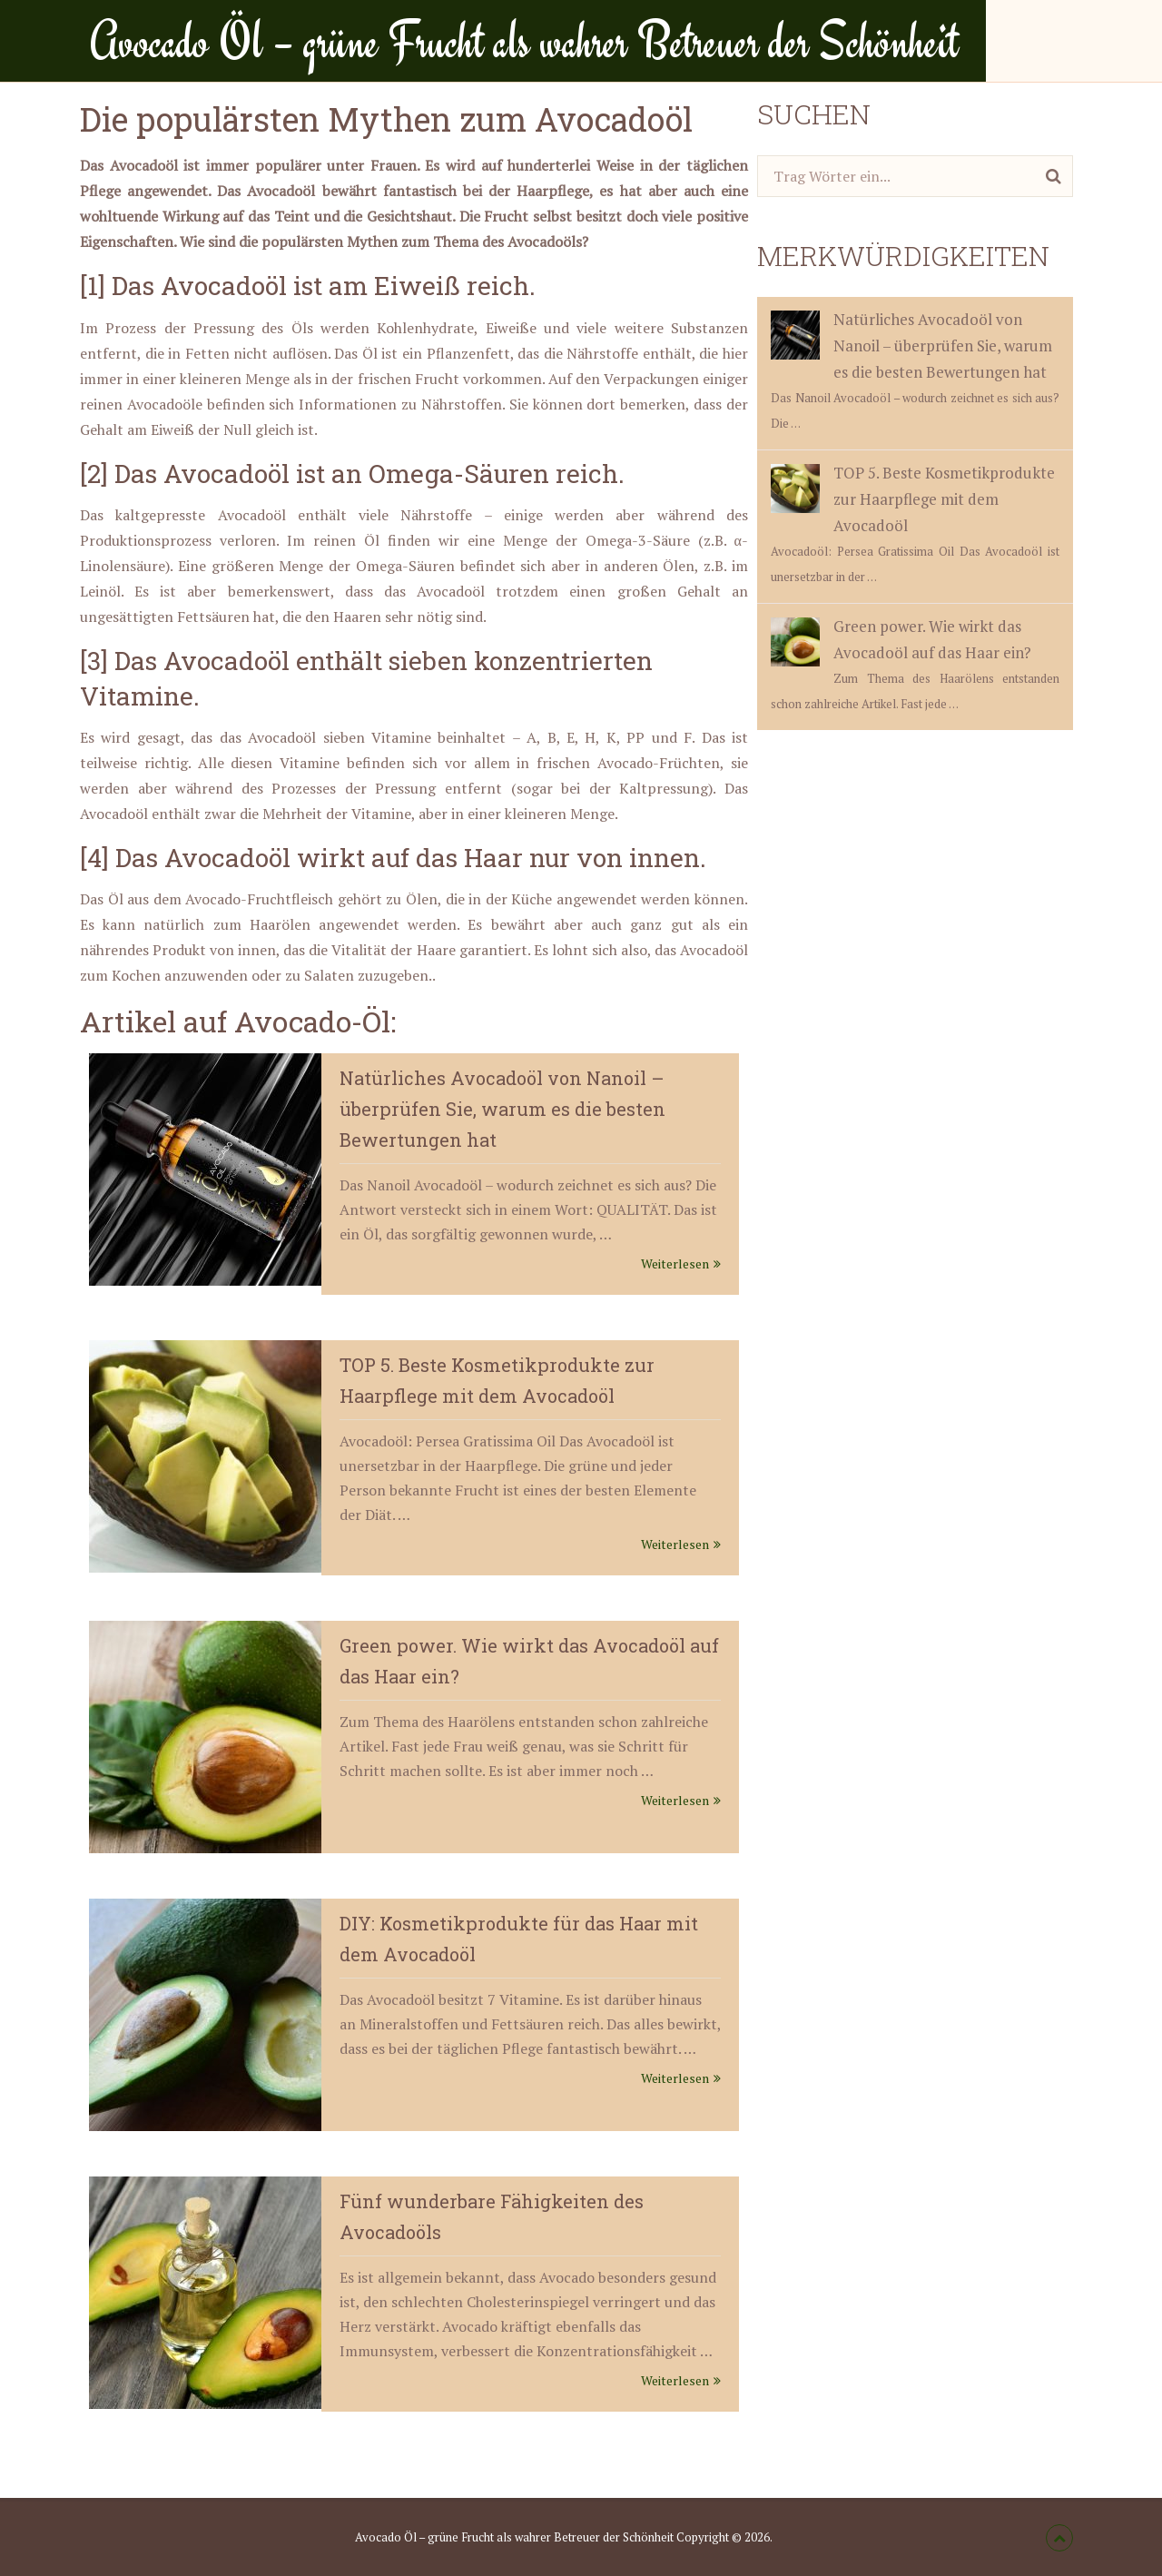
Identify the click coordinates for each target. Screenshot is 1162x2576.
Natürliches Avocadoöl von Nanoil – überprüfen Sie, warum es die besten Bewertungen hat (502, 1108)
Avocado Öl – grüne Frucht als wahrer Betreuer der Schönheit (524, 40)
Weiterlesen (681, 1263)
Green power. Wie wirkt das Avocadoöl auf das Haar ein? (901, 641)
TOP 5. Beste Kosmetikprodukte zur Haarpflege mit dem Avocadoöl (913, 499)
